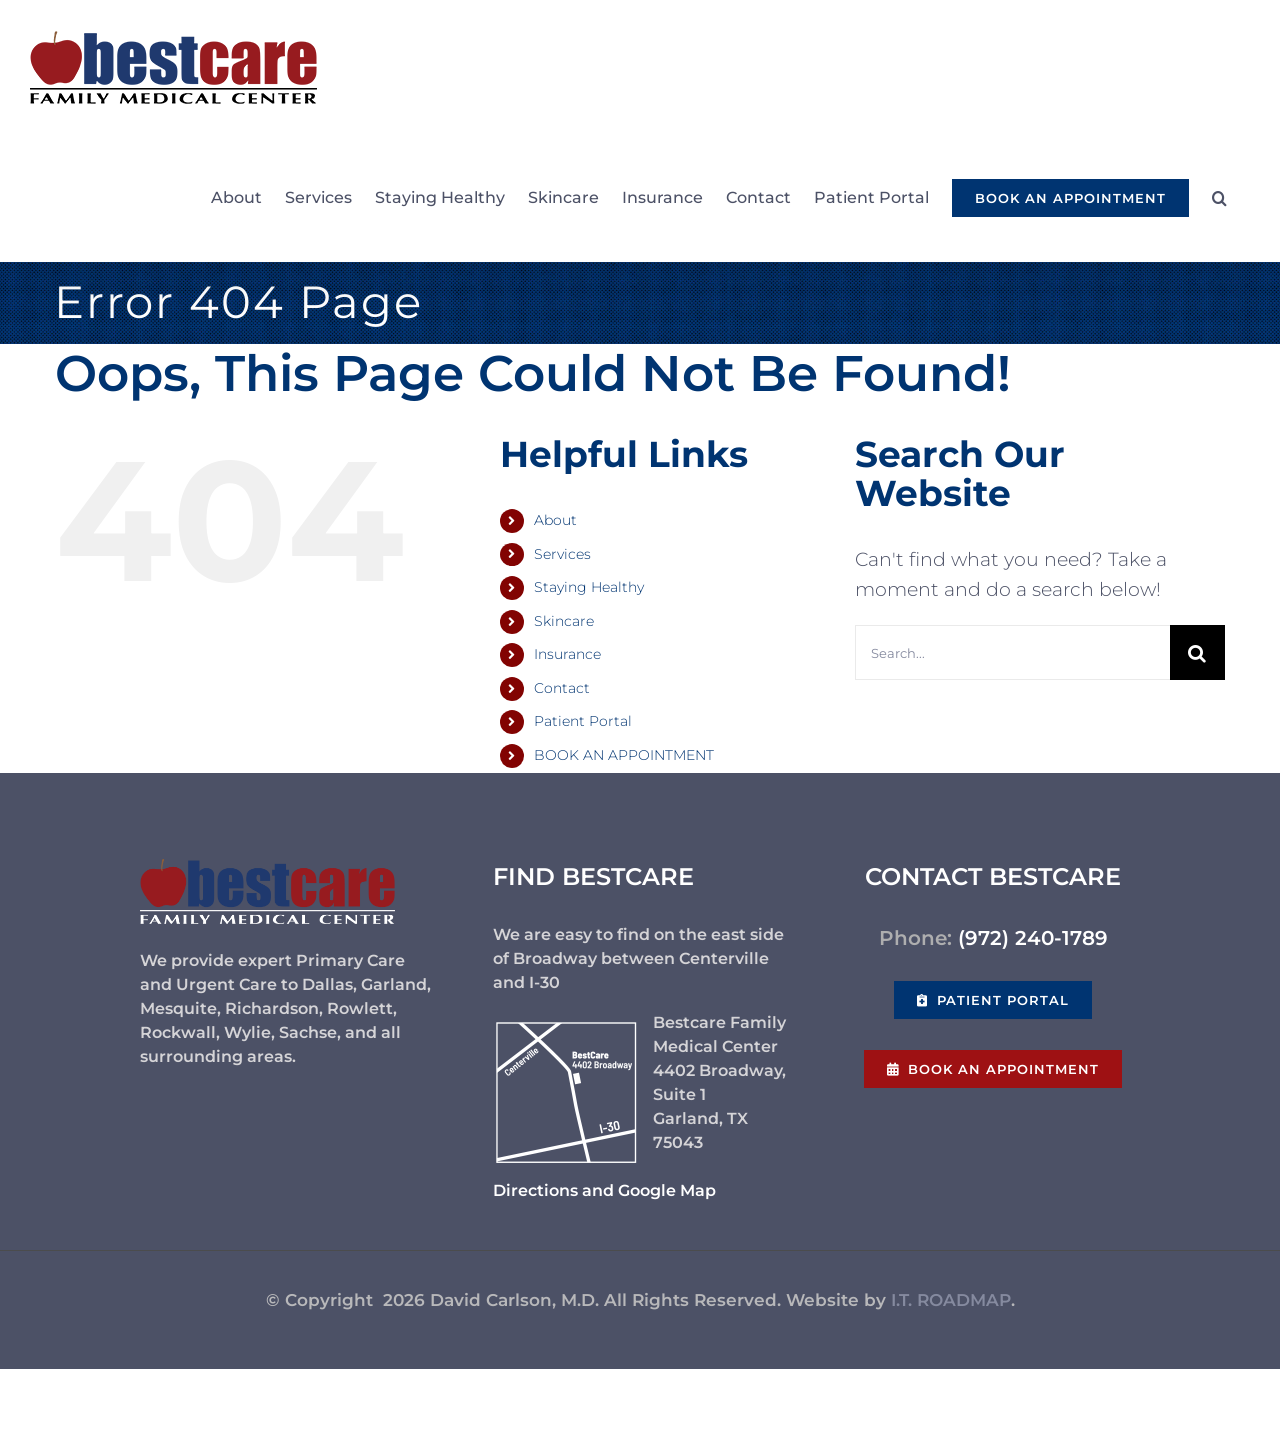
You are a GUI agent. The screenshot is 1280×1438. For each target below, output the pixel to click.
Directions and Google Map (604, 1190)
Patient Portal (583, 721)
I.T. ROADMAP (951, 1300)
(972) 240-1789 (1033, 938)
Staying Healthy (589, 587)
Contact (562, 688)
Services (562, 554)
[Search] (1197, 652)
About (555, 520)
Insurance (567, 654)
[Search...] (1012, 652)
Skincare (564, 621)
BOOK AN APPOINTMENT (624, 755)
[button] (1219, 197)
